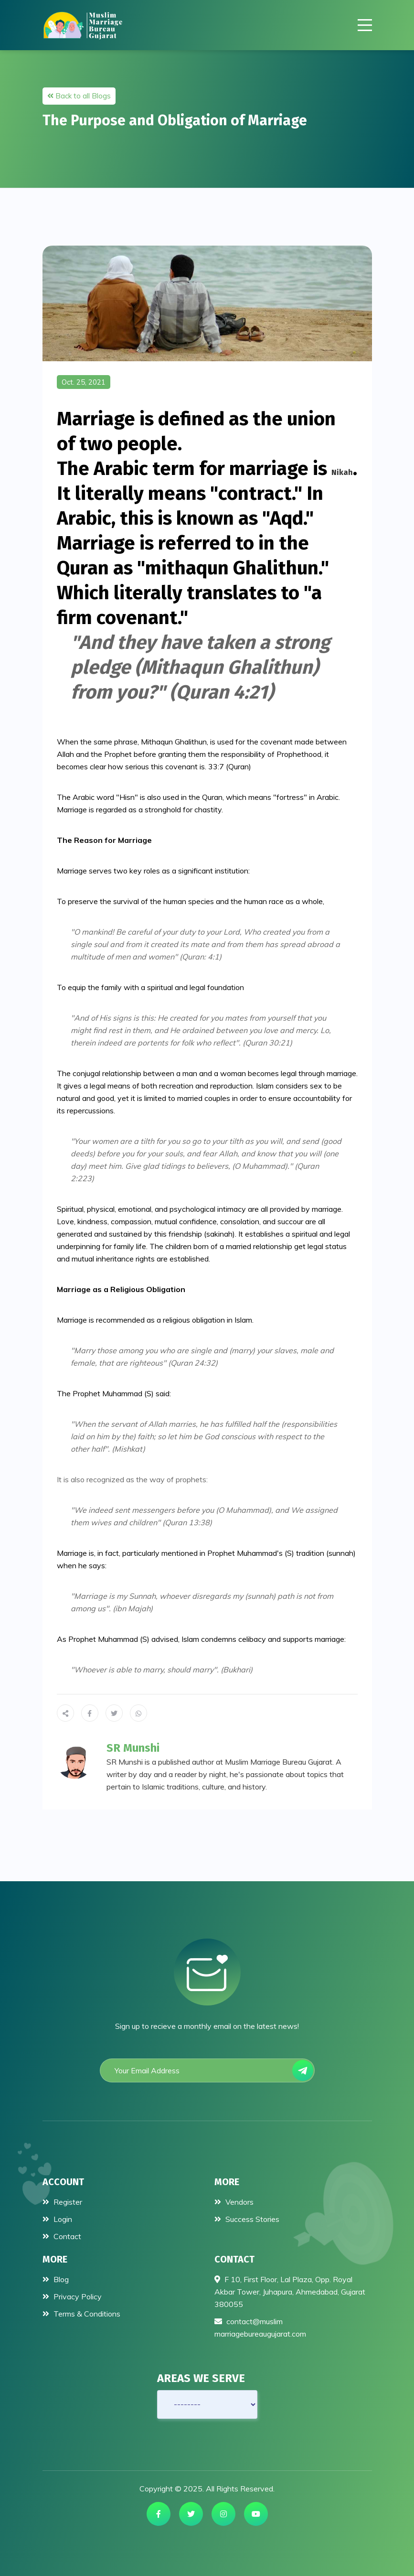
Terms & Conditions (81, 2313)
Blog (55, 2279)
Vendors (234, 2202)
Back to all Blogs (79, 95)
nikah (342, 472)
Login (57, 2219)
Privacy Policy (72, 2296)
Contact (61, 2236)
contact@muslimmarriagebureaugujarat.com (260, 2328)
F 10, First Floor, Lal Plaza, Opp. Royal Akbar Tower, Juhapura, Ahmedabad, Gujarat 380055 (289, 2291)
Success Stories (246, 2219)
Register (62, 2202)
